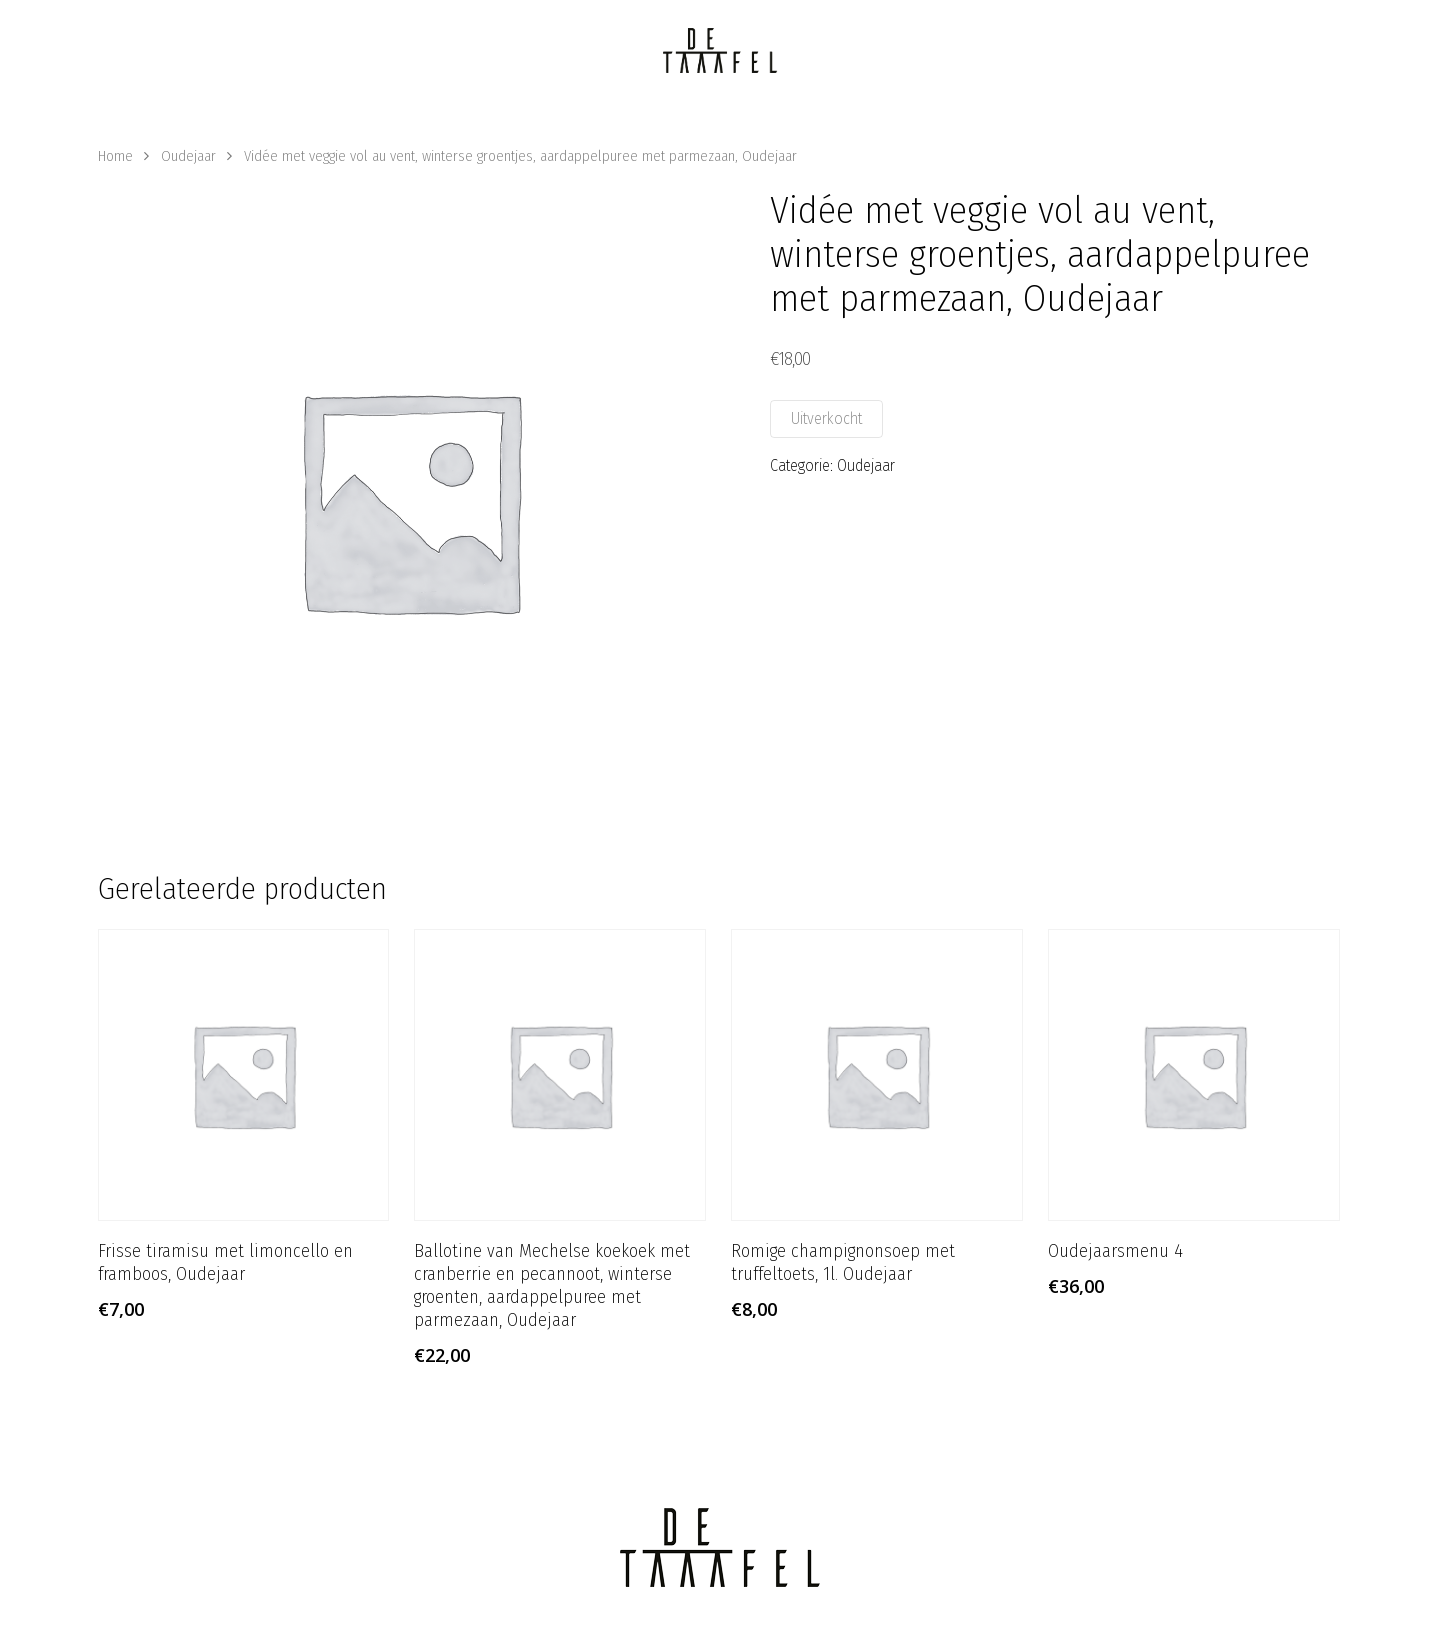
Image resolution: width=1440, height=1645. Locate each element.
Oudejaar (188, 156)
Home (115, 156)
